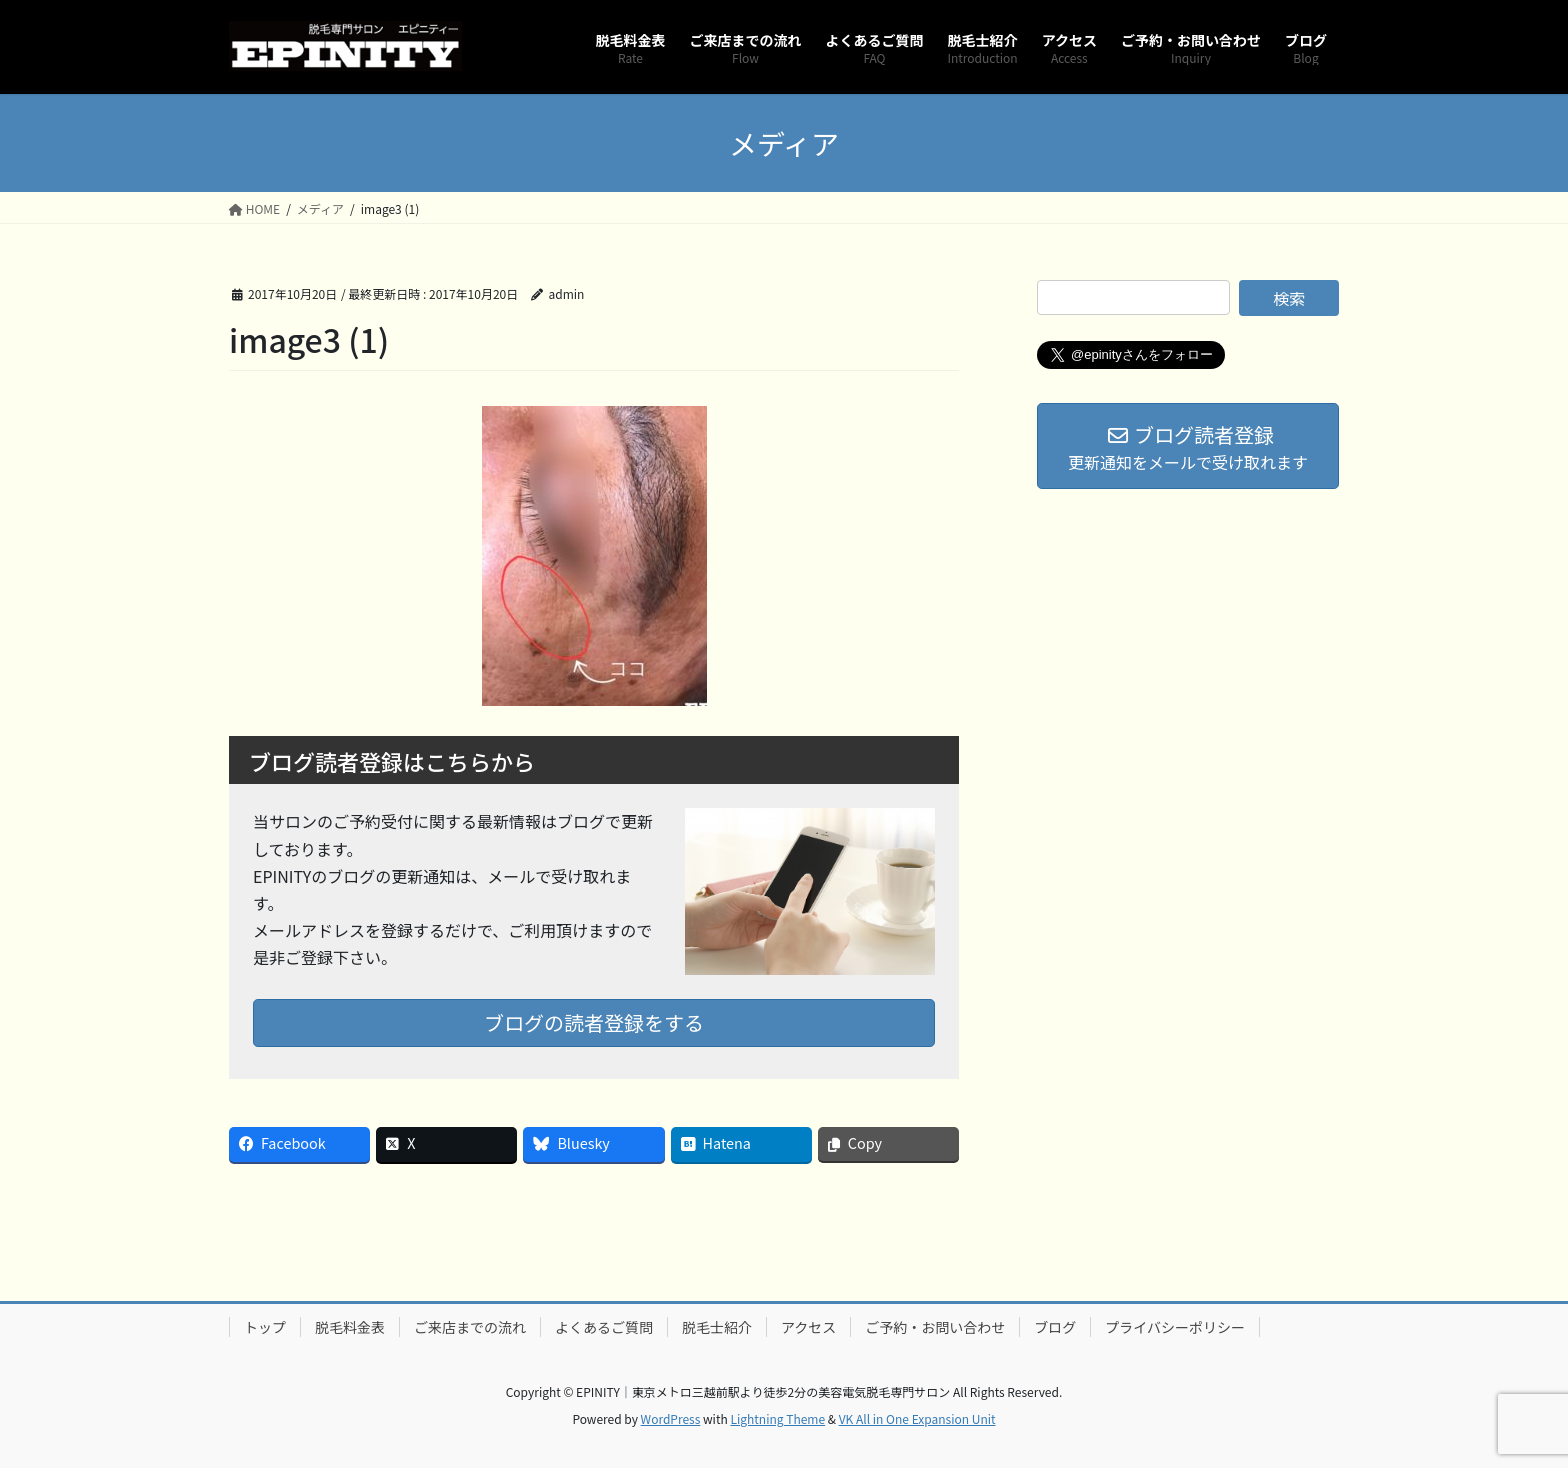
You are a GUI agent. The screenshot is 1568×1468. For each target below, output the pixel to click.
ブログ (1055, 1327)
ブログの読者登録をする (594, 1022)
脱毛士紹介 (717, 1327)
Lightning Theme (777, 1418)
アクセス (808, 1327)
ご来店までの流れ (470, 1327)
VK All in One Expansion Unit (917, 1418)
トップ (265, 1327)
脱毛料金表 (350, 1327)
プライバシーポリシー (1175, 1327)
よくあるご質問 (604, 1327)
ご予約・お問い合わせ (935, 1327)
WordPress (671, 1418)
